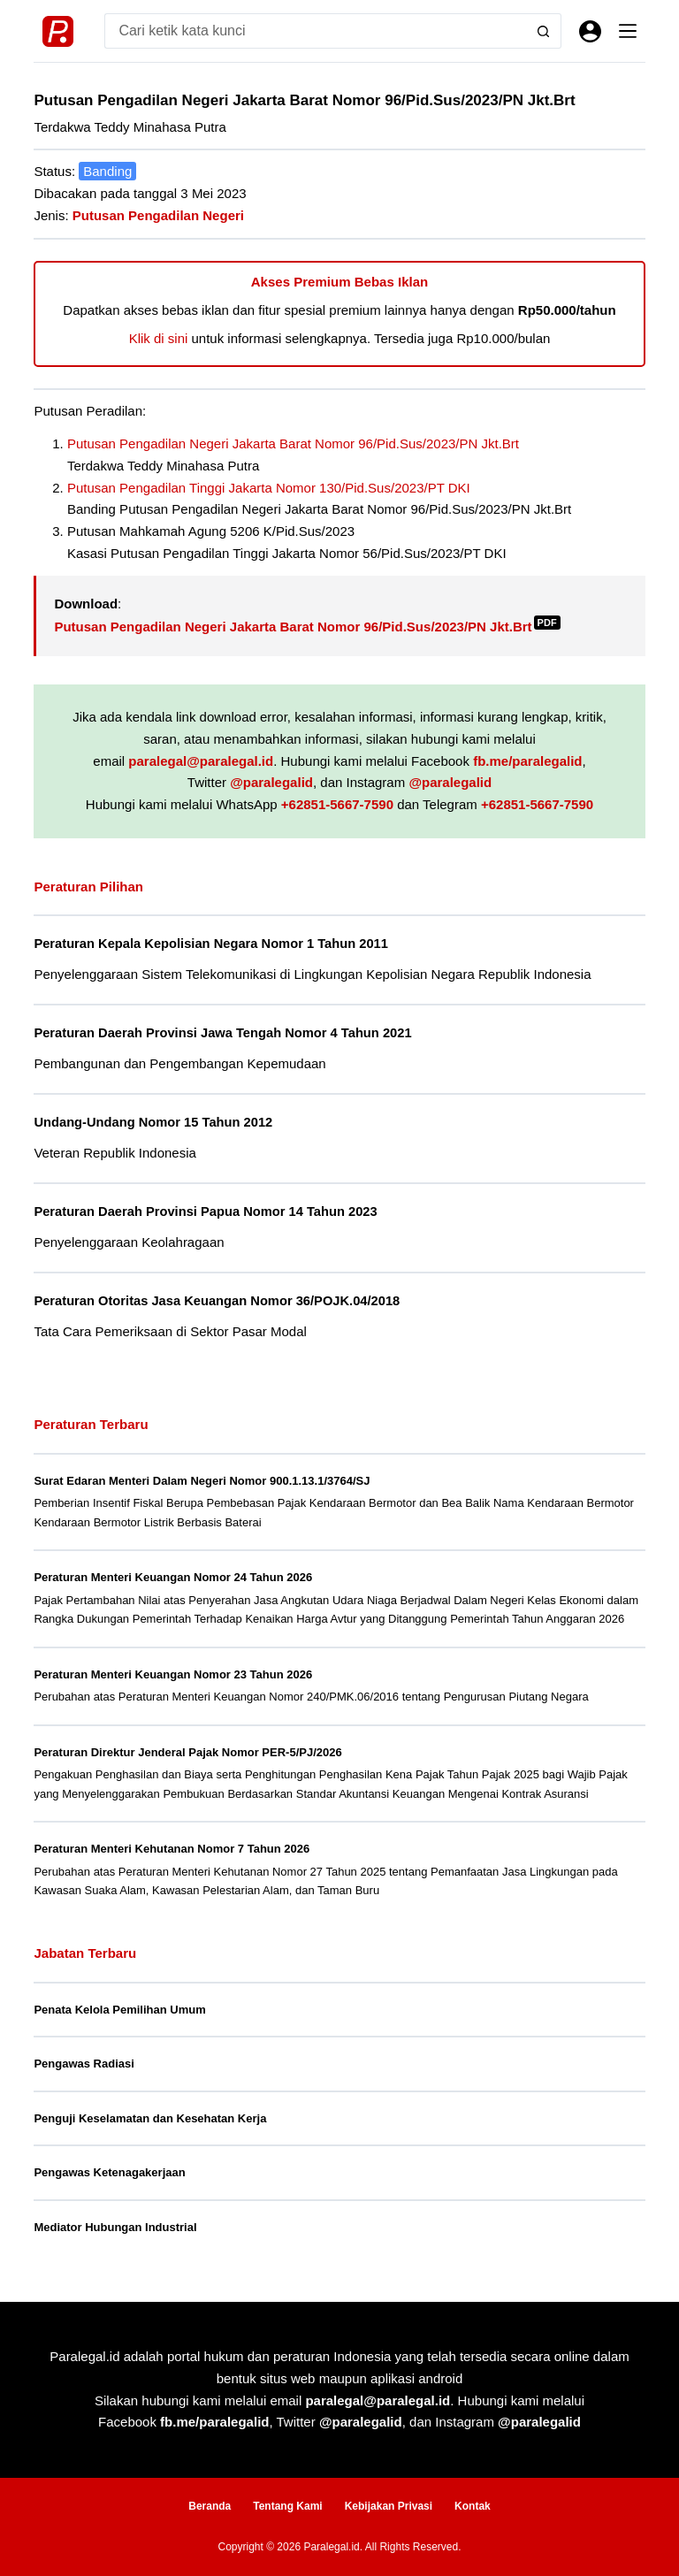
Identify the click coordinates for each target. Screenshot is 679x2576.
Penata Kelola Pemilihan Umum (119, 2009)
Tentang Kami (287, 2506)
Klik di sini (158, 338)
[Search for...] (314, 31)
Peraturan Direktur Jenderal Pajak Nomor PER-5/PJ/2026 (187, 1752)
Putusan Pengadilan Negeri (158, 215)
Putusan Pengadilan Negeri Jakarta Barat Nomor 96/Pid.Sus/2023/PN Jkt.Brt (293, 443)
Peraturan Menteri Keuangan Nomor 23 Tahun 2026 (173, 1674)
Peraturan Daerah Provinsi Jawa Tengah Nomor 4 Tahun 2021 (222, 1033)
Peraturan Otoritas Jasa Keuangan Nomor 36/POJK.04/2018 (217, 1301)
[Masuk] (590, 31)
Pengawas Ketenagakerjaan (109, 2172)
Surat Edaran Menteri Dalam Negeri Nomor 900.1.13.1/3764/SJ (202, 1480)
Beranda (209, 2506)
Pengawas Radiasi (84, 2063)
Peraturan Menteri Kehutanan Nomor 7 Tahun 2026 (171, 1848)
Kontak (472, 2506)
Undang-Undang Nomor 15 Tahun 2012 (153, 1122)
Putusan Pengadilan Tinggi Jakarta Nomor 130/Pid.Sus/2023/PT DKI (268, 487)
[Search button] (543, 31)
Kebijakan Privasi (388, 2506)
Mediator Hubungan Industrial (115, 2227)
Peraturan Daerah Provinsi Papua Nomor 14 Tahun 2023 (205, 1211)
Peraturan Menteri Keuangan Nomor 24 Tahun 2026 (173, 1577)
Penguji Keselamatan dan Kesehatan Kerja (150, 2118)
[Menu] (628, 31)
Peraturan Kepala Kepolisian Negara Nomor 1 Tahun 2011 (211, 943)
